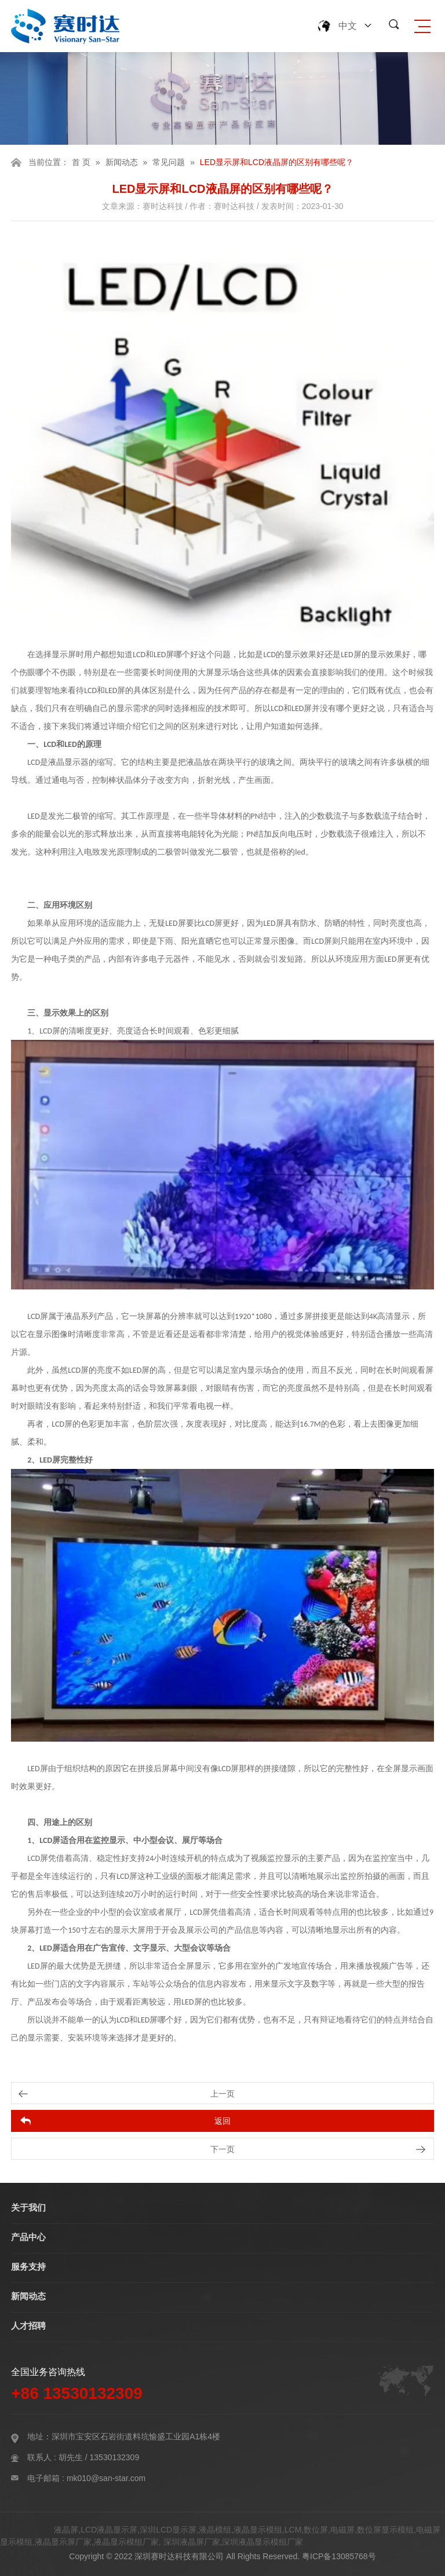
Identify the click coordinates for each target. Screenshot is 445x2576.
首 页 (81, 162)
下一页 (222, 2149)
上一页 (222, 2093)
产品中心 (28, 2237)
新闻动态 (121, 162)
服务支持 (28, 2266)
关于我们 (28, 2207)
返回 (222, 2121)
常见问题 (168, 162)
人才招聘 (28, 2326)
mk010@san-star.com (106, 2478)
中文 (347, 26)
